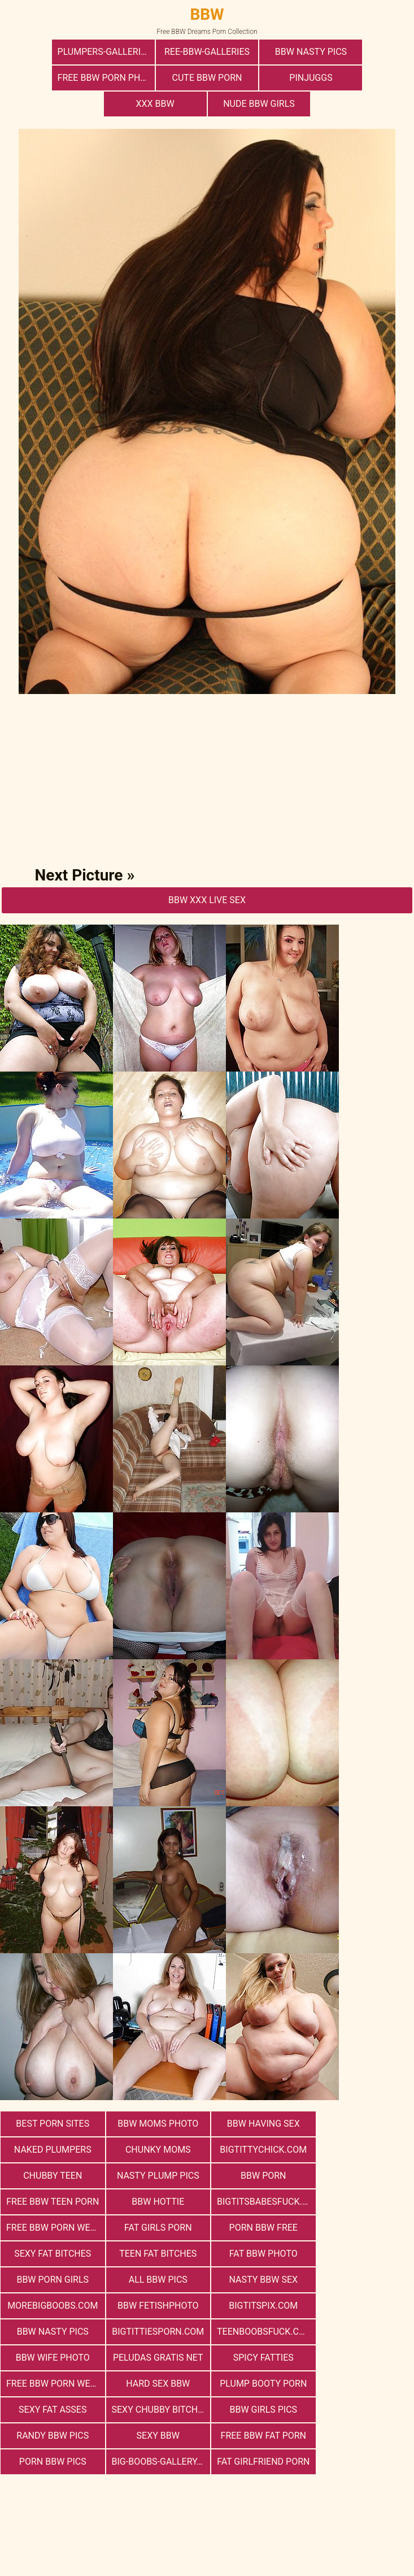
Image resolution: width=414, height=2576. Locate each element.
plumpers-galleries (56, 51)
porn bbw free (258, 2175)
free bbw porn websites (261, 2279)
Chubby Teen (258, 2123)
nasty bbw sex (52, 2227)
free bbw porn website (54, 2175)
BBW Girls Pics (362, 2305)
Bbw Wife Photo (362, 2253)
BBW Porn (51, 2149)
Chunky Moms (52, 2123)
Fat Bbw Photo (155, 2201)
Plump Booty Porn (51, 2305)
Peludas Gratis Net (52, 2279)
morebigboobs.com (155, 2227)
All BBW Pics (362, 2201)
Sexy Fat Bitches (362, 2175)
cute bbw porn (54, 77)
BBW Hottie (259, 2149)
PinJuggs (155, 77)
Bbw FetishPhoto (258, 2227)
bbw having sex (259, 2097)
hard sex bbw (362, 2279)
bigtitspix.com (362, 2227)
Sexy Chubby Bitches (261, 2305)
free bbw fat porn (258, 2331)
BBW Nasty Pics (258, 51)
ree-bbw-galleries (156, 51)
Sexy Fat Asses (155, 2305)
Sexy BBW (155, 2331)
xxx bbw (258, 77)
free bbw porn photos (363, 51)
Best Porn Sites (52, 2097)
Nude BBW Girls (360, 77)
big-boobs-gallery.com (54, 2357)
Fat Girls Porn (155, 2175)
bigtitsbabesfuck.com (365, 2149)
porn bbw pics (362, 2331)
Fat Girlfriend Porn (156, 2357)
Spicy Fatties (155, 2279)
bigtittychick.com (155, 2123)
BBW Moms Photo (155, 2097)
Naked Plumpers (362, 2097)
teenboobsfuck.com (261, 2253)
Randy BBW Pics (52, 2331)
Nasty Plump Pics (362, 2123)
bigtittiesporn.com (156, 2253)
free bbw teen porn (156, 2149)
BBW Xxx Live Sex (207, 874)
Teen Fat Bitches (51, 2201)
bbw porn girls (259, 2201)
